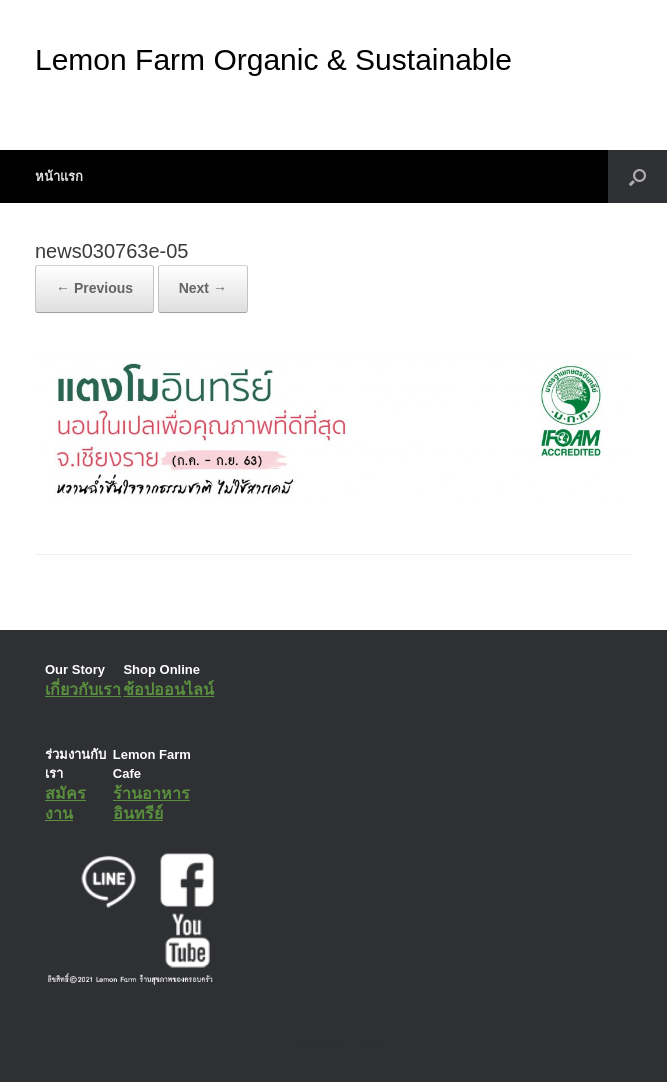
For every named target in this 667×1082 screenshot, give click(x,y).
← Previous (94, 288)
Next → (203, 288)
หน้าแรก (59, 176)
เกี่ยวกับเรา (83, 689)
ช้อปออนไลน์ (168, 689)
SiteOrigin (319, 1042)
